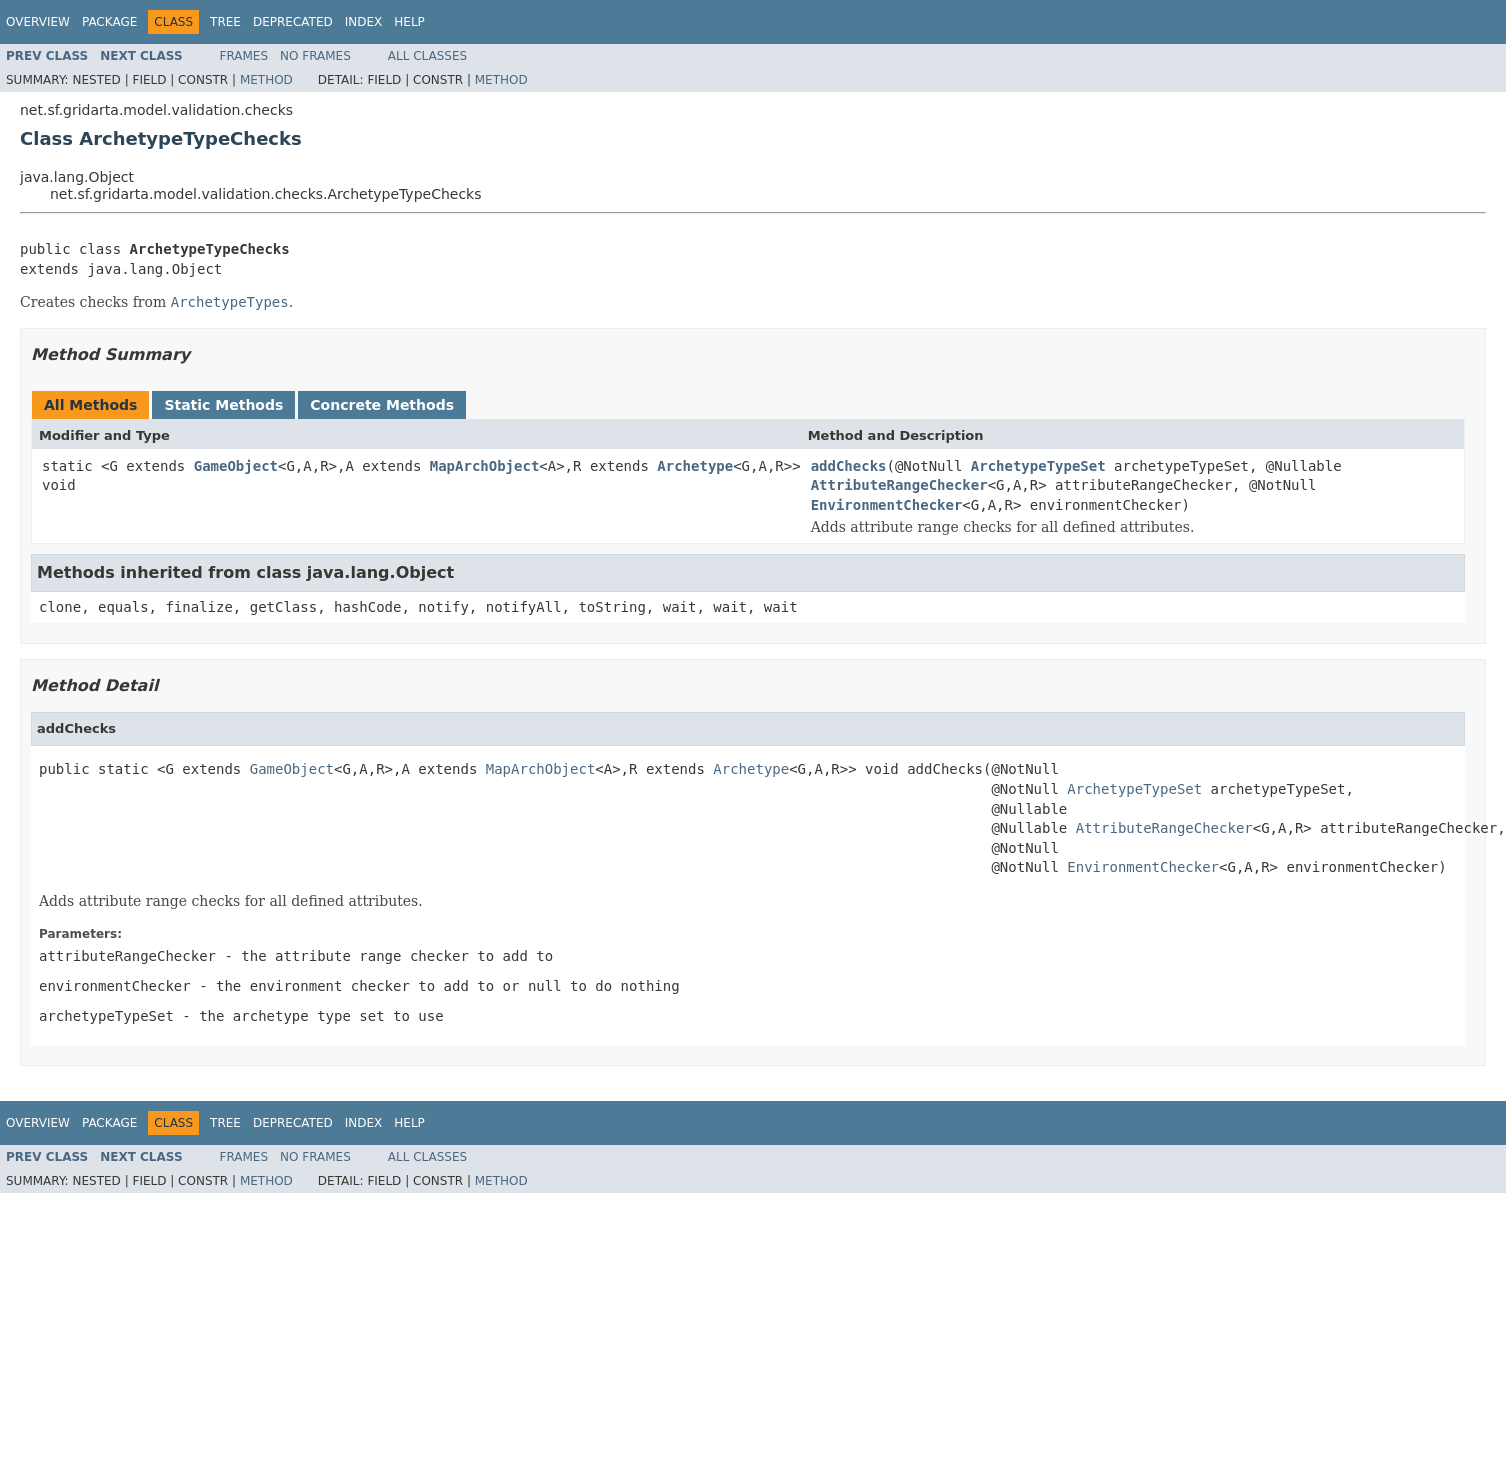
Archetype (695, 466)
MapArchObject (485, 466)
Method (266, 80)
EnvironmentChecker (887, 505)
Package (109, 22)
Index (364, 22)
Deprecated (293, 22)
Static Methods (223, 405)
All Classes (427, 56)
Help (409, 22)
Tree (225, 22)
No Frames (315, 56)
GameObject (236, 466)
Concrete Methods (382, 405)
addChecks (849, 466)
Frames (244, 56)
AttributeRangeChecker (899, 485)
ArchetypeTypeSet (1038, 466)
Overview (38, 22)
